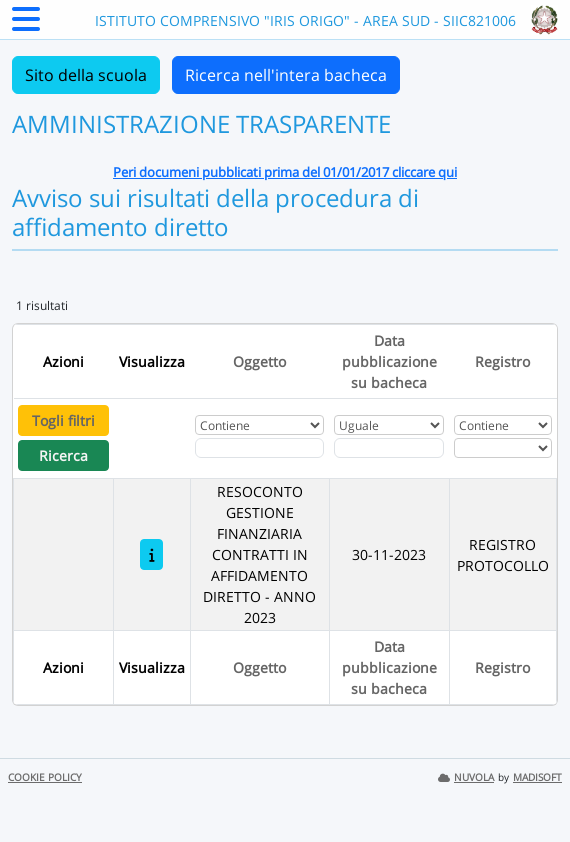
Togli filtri (63, 420)
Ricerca (63, 455)
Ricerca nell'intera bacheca (286, 75)
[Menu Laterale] (26, 25)
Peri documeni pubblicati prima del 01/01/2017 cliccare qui (285, 172)
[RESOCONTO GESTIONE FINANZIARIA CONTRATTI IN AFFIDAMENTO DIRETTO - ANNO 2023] (151, 554)
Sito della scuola (86, 75)
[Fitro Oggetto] (260, 448)
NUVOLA (466, 777)
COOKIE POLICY (45, 777)
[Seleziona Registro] (503, 448)
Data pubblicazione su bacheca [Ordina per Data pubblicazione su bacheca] (389, 361)
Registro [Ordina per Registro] (502, 361)
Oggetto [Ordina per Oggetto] (259, 361)
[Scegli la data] (389, 448)
